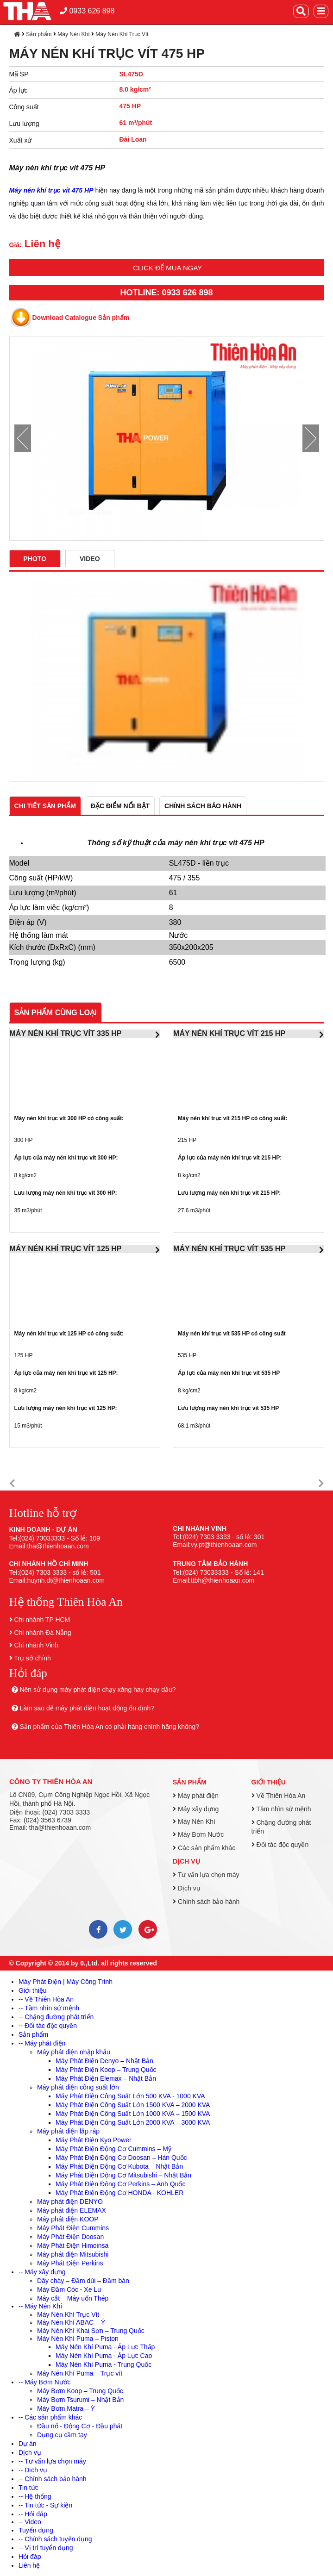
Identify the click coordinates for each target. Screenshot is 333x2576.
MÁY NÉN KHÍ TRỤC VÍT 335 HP (66, 1033)
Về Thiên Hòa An (278, 1795)
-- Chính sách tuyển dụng (55, 2539)
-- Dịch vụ (33, 2470)
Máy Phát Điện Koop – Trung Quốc (106, 2069)
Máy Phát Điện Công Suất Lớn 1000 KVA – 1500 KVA (133, 2113)
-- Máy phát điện (42, 2043)
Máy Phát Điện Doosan (70, 2236)
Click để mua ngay (167, 268)
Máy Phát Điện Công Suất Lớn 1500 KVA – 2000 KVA (133, 2104)
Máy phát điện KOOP (68, 2219)
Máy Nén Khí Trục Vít (121, 34)
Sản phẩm (38, 34)
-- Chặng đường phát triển (56, 2017)
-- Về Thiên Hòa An (46, 1999)
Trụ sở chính (32, 1658)
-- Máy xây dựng (42, 2272)
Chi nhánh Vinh (36, 1645)
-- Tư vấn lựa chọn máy (52, 2461)
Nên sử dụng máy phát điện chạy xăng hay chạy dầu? (97, 1689)
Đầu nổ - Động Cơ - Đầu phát (79, 2426)
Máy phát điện (196, 1795)
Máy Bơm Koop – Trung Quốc (80, 2391)
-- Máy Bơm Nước (45, 2382)
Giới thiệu (268, 1782)
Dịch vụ (186, 1861)
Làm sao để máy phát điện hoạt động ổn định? (86, 1708)
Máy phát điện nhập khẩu (73, 2052)
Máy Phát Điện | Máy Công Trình (66, 1981)
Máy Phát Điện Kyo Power (94, 2140)
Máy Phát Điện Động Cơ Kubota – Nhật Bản (119, 2166)
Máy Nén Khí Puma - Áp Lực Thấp (105, 2347)
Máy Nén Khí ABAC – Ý (71, 2322)
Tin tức (28, 2487)
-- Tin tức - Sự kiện (45, 2505)
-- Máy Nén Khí (40, 2306)
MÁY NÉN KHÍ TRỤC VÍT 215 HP (229, 1033)
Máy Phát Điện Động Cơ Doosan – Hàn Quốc (121, 2157)
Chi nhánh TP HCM (42, 1619)
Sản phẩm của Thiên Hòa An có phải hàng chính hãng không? (109, 1726)
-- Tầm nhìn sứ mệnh (49, 2008)
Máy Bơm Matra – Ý (66, 2408)
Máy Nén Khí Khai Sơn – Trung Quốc (91, 2330)
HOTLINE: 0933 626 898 (166, 292)
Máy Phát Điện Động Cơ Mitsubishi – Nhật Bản (123, 2175)
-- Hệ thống (35, 2496)
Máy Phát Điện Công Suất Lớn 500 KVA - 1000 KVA (130, 2096)
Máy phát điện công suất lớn (78, 2087)
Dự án (28, 2443)
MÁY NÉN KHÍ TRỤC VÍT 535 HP (229, 1249)
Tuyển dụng (36, 2530)
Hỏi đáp (30, 2556)
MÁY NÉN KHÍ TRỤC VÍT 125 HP (66, 1249)
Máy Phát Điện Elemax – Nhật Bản (106, 2078)
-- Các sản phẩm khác (50, 2417)
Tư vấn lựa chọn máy (206, 1874)
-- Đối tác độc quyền (48, 2025)
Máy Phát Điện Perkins (70, 2263)
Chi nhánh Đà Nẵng (42, 1632)
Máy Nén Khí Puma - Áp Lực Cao (104, 2355)
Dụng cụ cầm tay (62, 2435)
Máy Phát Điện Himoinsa (72, 2245)
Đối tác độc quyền (280, 1844)
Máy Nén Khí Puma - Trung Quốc (103, 2364)
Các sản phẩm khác (204, 1848)
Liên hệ (29, 2565)
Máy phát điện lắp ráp (68, 2131)
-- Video (30, 2522)
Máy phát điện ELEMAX (71, 2210)
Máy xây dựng (196, 1809)
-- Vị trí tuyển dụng (46, 2547)
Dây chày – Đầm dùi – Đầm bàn (83, 2280)
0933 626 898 (87, 11)
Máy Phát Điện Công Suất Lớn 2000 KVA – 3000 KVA (133, 2122)
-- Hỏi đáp (33, 2514)
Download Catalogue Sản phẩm (81, 317)
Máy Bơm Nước (198, 1834)
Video (90, 558)
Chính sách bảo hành (206, 1901)
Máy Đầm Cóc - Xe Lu (69, 2289)
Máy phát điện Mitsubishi (72, 2254)
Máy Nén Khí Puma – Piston (78, 2338)
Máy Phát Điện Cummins (73, 2228)
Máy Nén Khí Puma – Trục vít (79, 2373)
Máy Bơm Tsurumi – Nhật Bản (80, 2399)
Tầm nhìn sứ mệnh (281, 1809)
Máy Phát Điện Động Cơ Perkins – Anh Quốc (120, 2184)
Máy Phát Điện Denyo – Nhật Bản (104, 2061)
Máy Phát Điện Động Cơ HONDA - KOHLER (119, 2192)
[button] (12, 1483)
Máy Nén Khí (73, 34)
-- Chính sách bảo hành (53, 2478)
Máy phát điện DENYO (70, 2201)
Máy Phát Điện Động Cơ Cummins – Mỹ (113, 2148)
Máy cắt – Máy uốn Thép (72, 2298)
